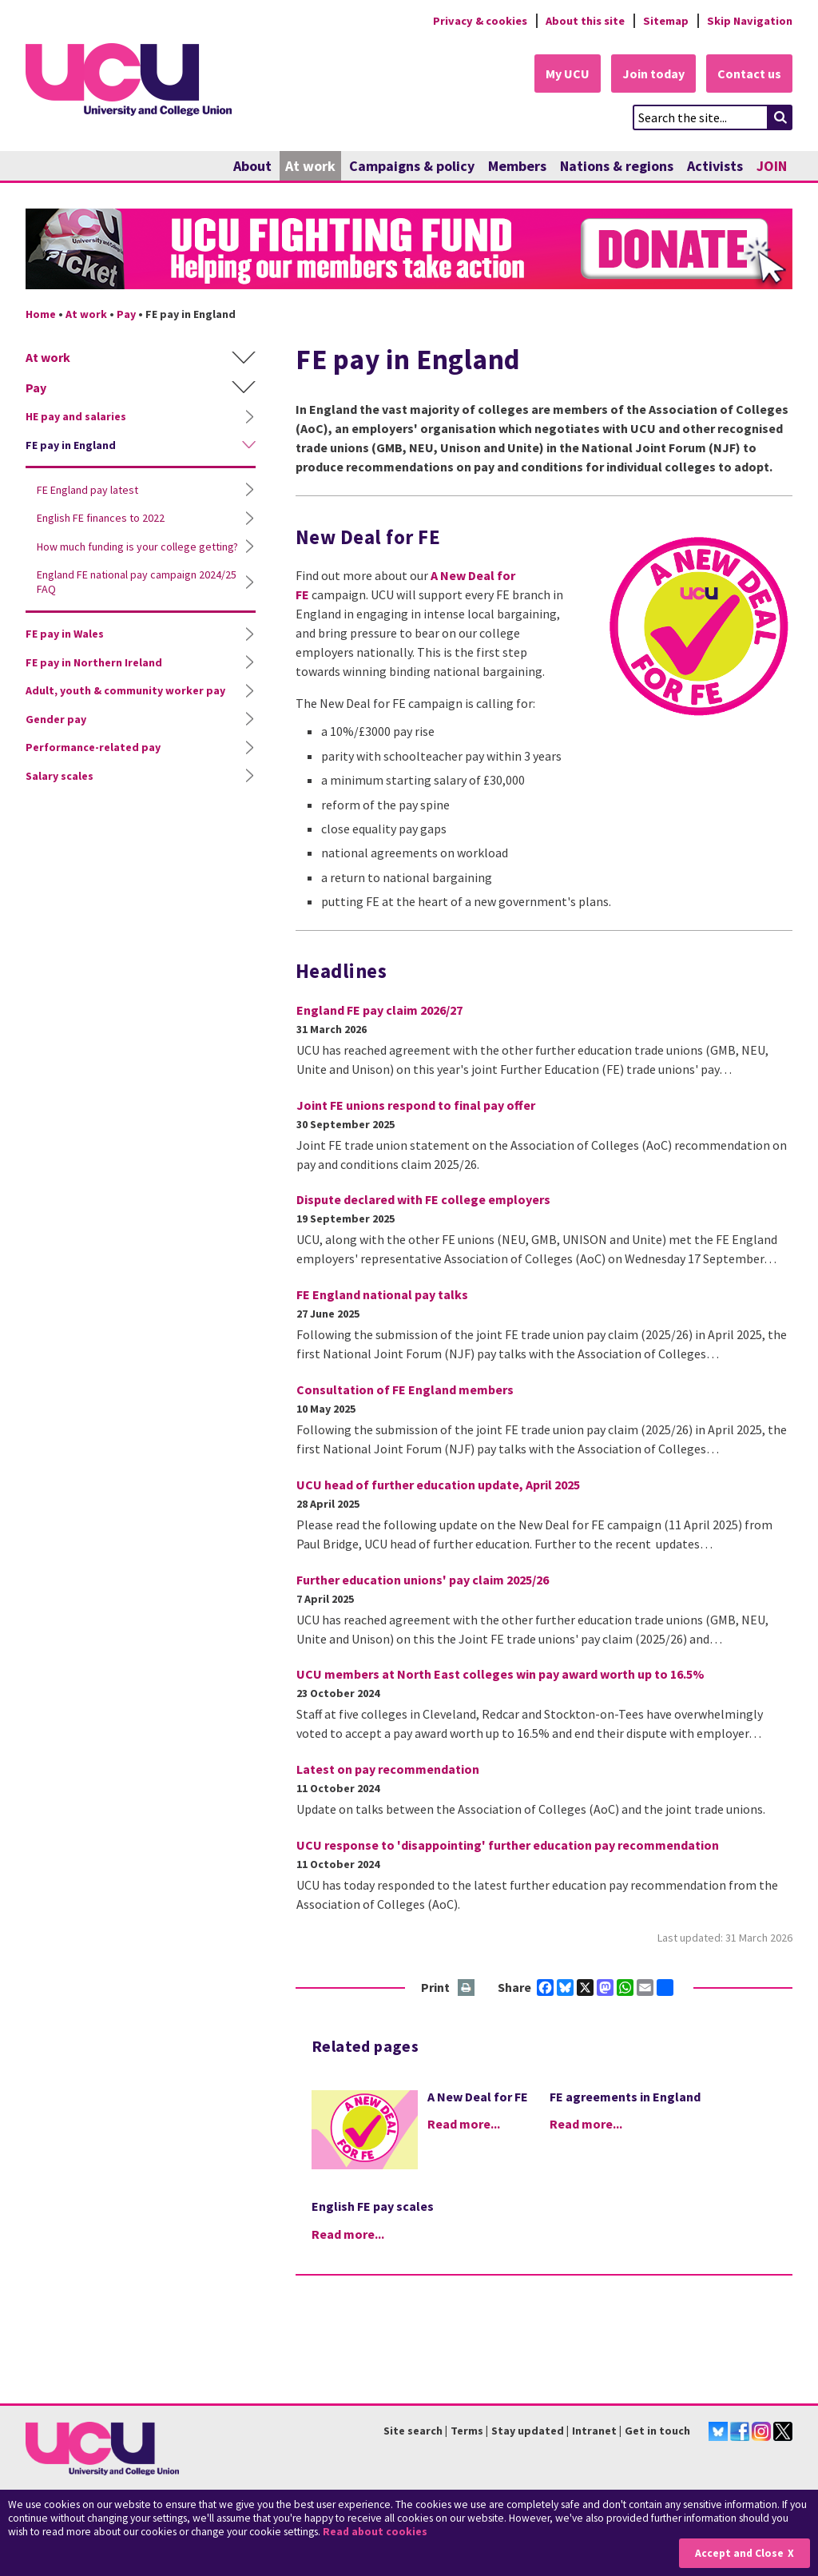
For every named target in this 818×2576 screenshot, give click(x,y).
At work (310, 166)
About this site (585, 21)
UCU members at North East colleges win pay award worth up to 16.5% (500, 1674)
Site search (413, 2430)
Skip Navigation (749, 21)
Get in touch (657, 2430)
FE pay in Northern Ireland (94, 662)
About (252, 166)
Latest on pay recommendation (387, 1769)
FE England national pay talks (382, 1294)
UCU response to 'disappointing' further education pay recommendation (507, 1845)
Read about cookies (375, 2531)
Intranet (594, 2430)
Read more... (463, 2124)
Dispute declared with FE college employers (423, 1199)
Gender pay (56, 719)
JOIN (771, 166)
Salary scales (59, 776)
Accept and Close (739, 2553)
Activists (715, 166)
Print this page (467, 1988)
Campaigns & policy (412, 166)
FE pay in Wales (65, 633)
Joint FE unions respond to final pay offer (415, 1105)
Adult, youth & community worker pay (125, 690)
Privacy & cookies (480, 21)
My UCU (568, 73)
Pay (126, 314)
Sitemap (666, 21)
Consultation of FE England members (405, 1389)
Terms (467, 2430)
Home (41, 314)
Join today (653, 73)
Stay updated (527, 2430)
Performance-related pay (93, 747)
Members (517, 166)
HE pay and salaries (76, 416)
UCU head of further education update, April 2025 (438, 1485)
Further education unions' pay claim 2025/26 (422, 1580)
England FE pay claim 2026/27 (379, 1010)
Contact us (749, 73)
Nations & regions (616, 166)
